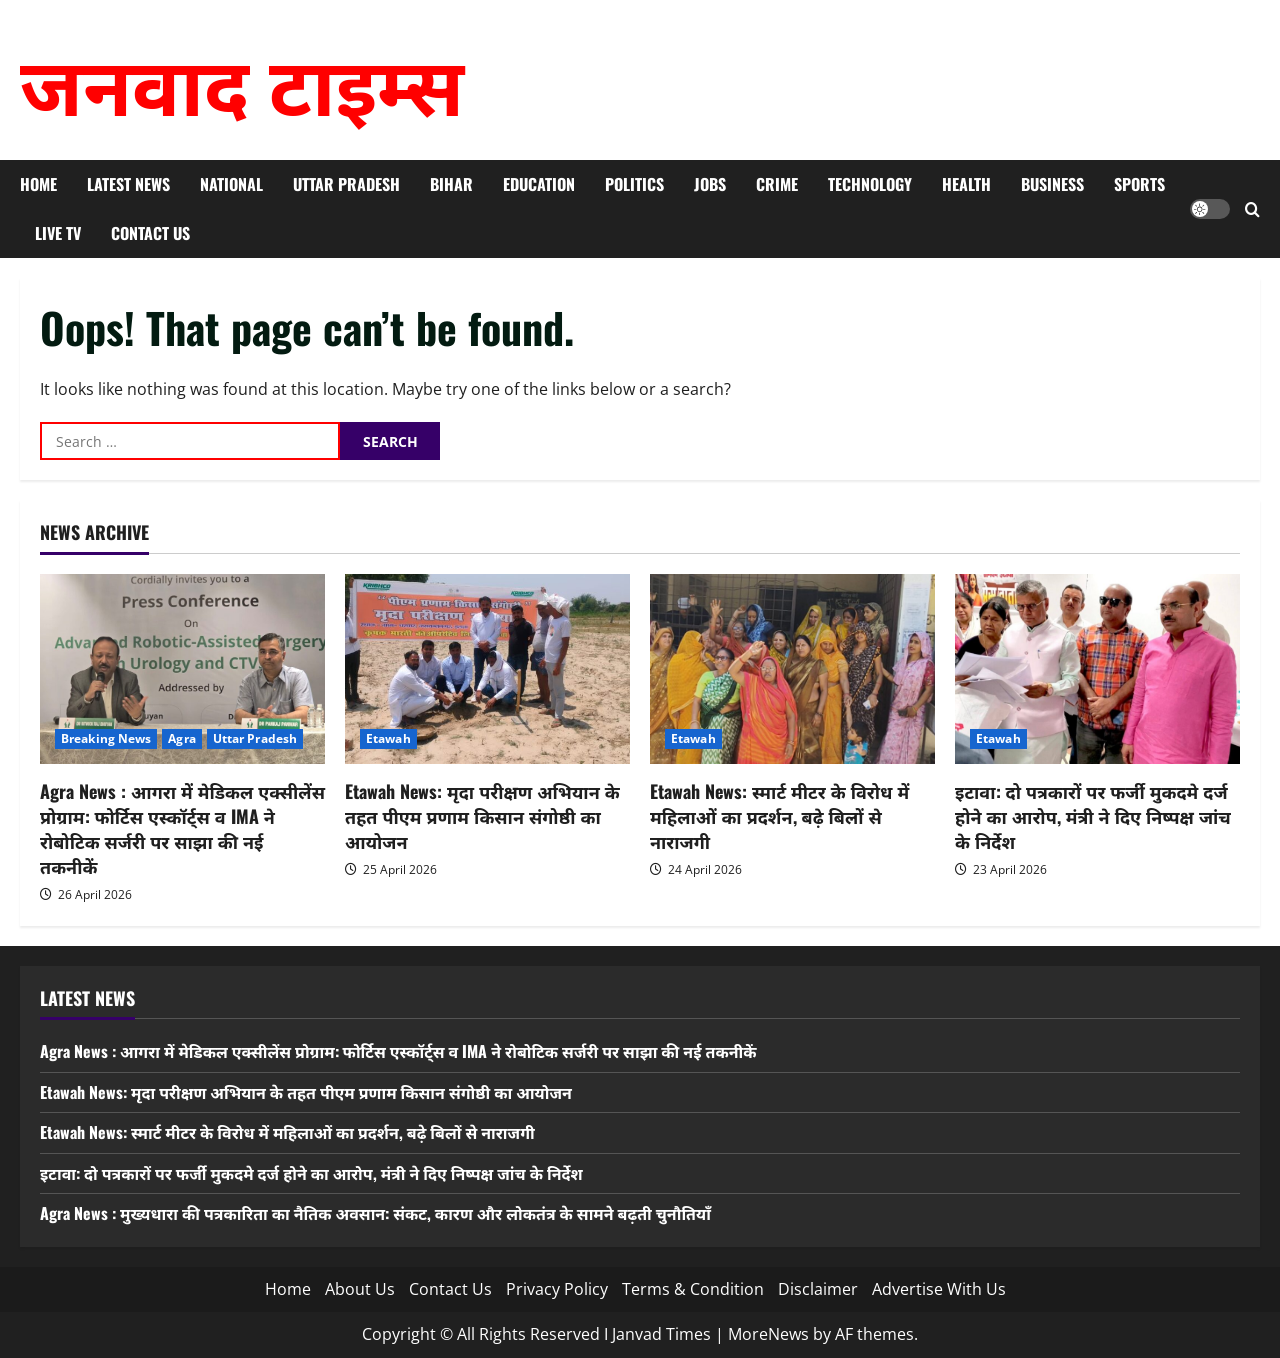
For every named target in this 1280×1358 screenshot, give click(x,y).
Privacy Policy (557, 1289)
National (231, 184)
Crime (777, 184)
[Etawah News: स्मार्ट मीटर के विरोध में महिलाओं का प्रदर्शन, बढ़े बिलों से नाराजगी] (792, 669)
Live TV (58, 233)
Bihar (451, 184)
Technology (870, 184)
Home (38, 184)
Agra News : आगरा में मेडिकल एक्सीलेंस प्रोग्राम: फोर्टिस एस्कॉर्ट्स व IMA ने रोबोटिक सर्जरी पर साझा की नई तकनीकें (182, 829)
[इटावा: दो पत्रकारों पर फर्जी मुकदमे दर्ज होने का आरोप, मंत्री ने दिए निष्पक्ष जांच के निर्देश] (1097, 669)
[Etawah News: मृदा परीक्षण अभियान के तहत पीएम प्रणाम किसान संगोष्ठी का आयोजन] (487, 669)
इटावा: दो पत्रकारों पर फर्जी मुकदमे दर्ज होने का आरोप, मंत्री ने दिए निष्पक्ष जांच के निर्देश (1093, 816)
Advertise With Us (939, 1289)
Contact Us (150, 233)
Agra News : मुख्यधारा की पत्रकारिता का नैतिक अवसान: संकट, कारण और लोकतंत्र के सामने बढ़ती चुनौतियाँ (375, 1213)
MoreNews (768, 1334)
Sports (1139, 184)
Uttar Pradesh (346, 184)
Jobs (710, 184)
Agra (181, 738)
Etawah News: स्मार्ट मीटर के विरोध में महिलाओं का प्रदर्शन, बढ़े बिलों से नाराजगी (779, 816)
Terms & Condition (693, 1289)
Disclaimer (818, 1289)
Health (966, 184)
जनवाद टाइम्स (242, 80)
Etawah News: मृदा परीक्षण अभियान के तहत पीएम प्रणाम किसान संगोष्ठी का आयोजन (482, 816)
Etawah (388, 738)
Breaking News (106, 738)
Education (539, 184)
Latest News (128, 184)
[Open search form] (1252, 209)
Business (1052, 184)
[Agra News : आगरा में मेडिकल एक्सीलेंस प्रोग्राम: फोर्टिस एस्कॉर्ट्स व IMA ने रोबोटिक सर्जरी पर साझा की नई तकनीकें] (182, 669)
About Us (360, 1289)
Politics (634, 184)
